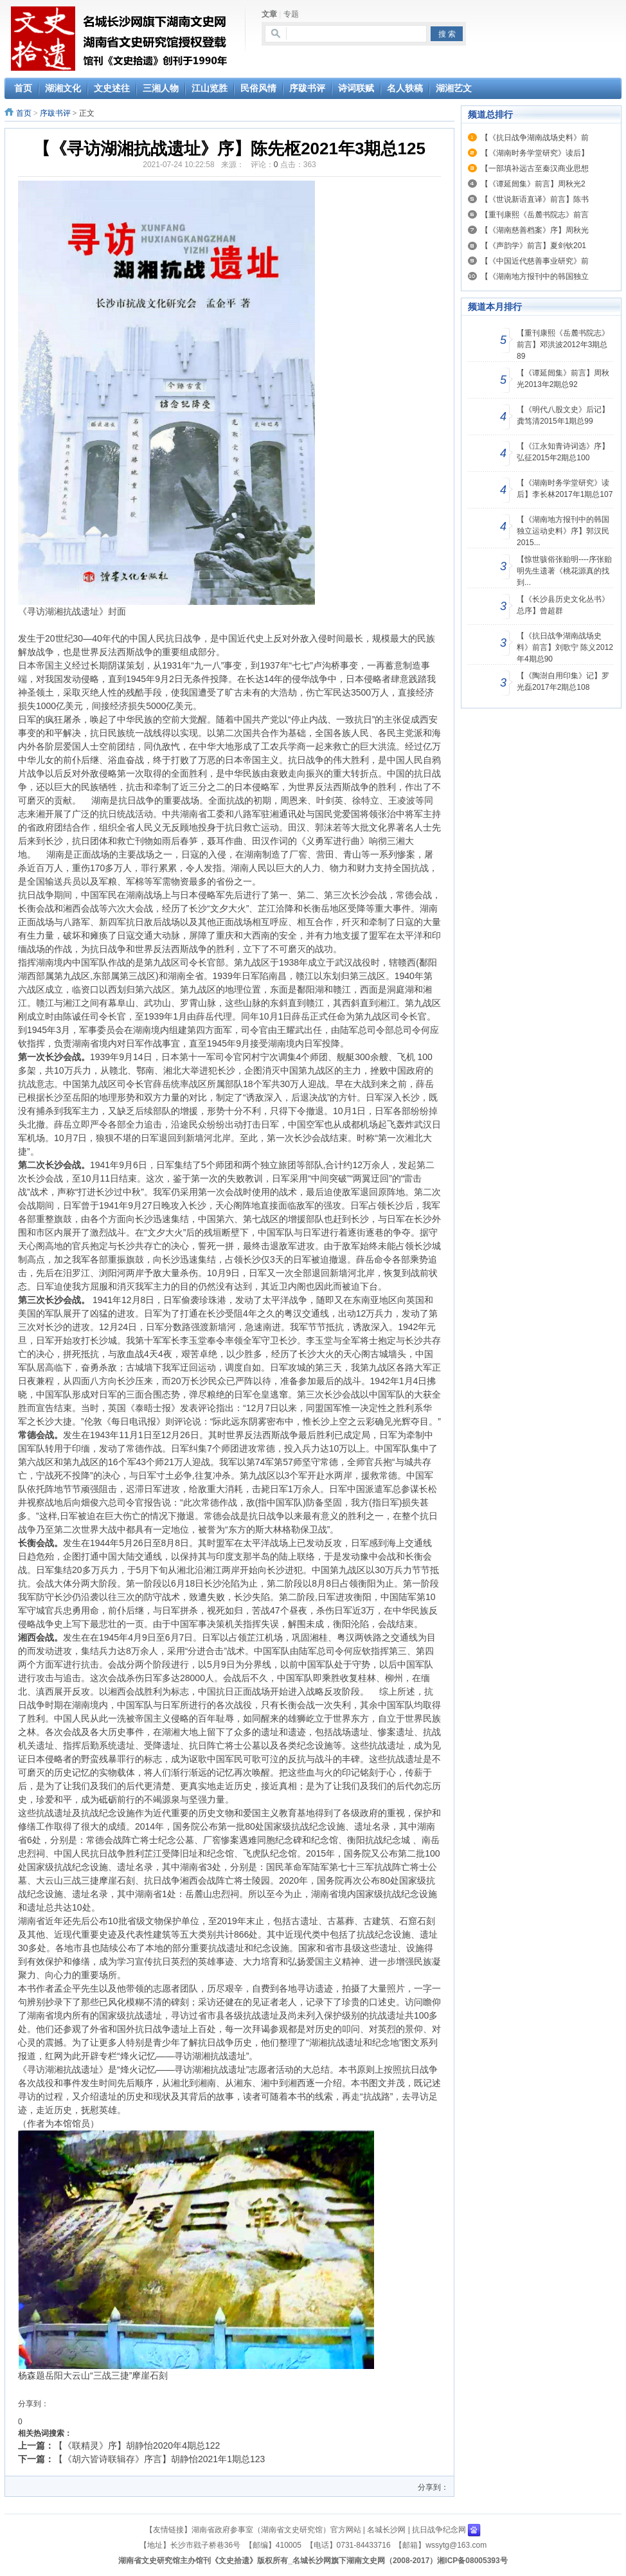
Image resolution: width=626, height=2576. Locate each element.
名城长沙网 (386, 2529)
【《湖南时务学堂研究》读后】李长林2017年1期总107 (565, 488)
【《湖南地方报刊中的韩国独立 (535, 276)
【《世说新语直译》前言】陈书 (535, 199)
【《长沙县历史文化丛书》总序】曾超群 (563, 605)
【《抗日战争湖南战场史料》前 (535, 137)
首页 (23, 113)
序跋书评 (55, 113)
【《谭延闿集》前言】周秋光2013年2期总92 (563, 378)
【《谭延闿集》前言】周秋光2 (533, 183)
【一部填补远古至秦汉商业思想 (535, 168)
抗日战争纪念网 (439, 2529)
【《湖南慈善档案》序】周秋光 (535, 230)
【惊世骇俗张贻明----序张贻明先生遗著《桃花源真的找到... (564, 571)
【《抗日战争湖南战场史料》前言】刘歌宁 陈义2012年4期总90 (565, 647)
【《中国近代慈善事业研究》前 (535, 261)
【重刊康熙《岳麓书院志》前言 (535, 214)
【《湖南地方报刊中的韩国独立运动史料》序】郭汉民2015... (563, 531)
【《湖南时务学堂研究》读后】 (535, 153)
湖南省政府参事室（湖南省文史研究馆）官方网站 (276, 2529)
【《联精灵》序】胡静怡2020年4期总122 (137, 2445)
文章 (269, 14)
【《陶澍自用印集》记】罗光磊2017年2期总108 (563, 681)
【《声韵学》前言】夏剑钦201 (533, 245)
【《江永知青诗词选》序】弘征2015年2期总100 (563, 452)
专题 (291, 14)
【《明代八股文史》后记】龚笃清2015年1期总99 (563, 415)
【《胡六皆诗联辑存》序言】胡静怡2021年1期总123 (159, 2459)
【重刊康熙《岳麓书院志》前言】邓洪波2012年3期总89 (563, 345)
